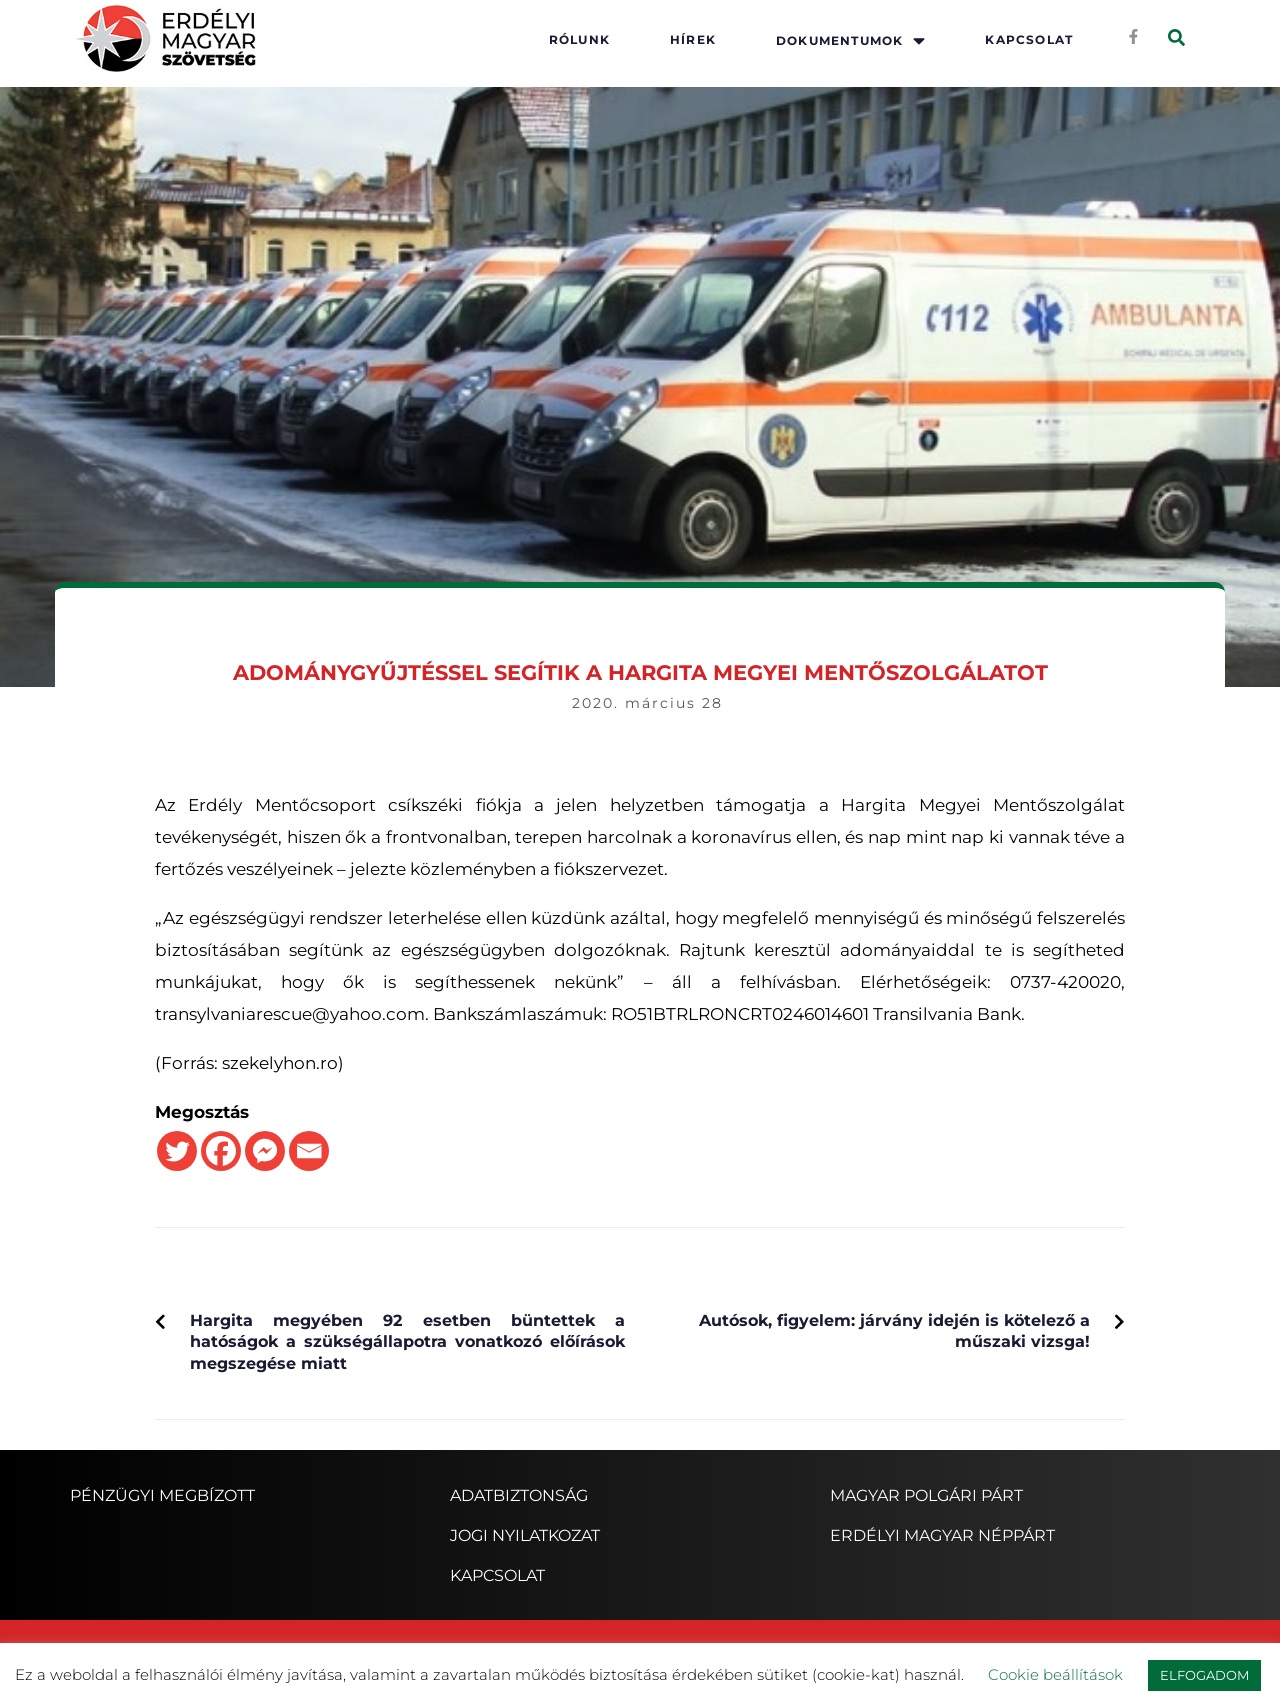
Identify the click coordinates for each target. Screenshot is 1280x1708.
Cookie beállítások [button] (1055, 1674)
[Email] (309, 1151)
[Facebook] (221, 1151)
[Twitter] (177, 1151)
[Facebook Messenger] (265, 1151)
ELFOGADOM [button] (1204, 1675)
